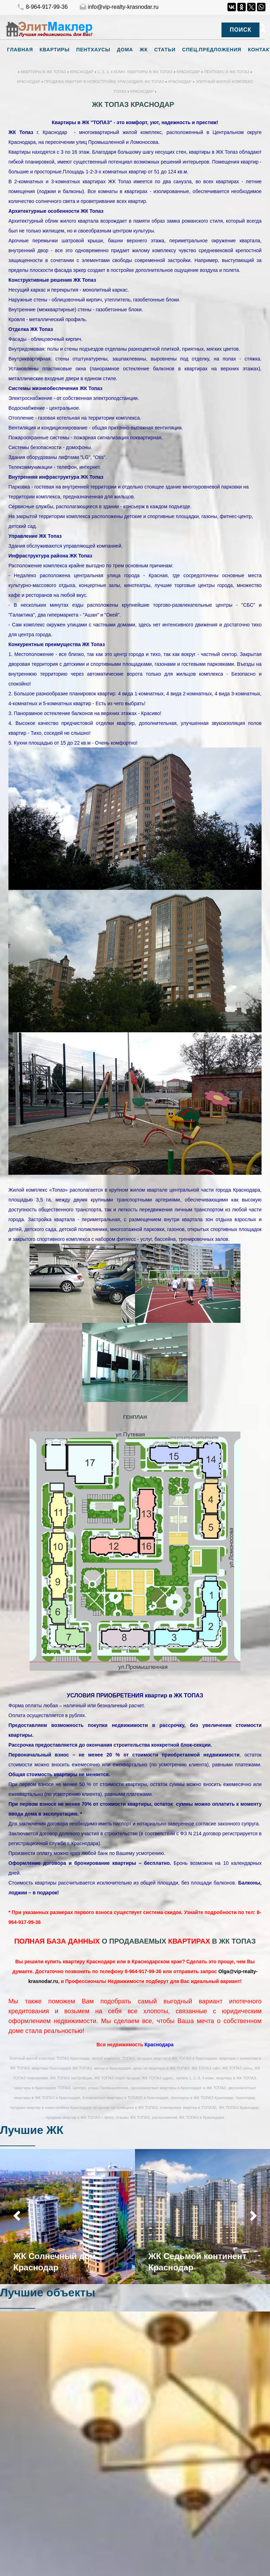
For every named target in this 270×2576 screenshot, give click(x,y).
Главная (20, 49)
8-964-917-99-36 (42, 7)
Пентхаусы (93, 49)
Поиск (240, 30)
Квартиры (54, 49)
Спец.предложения (212, 49)
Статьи (165, 49)
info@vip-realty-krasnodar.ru (119, 7)
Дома (125, 49)
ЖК (144, 49)
